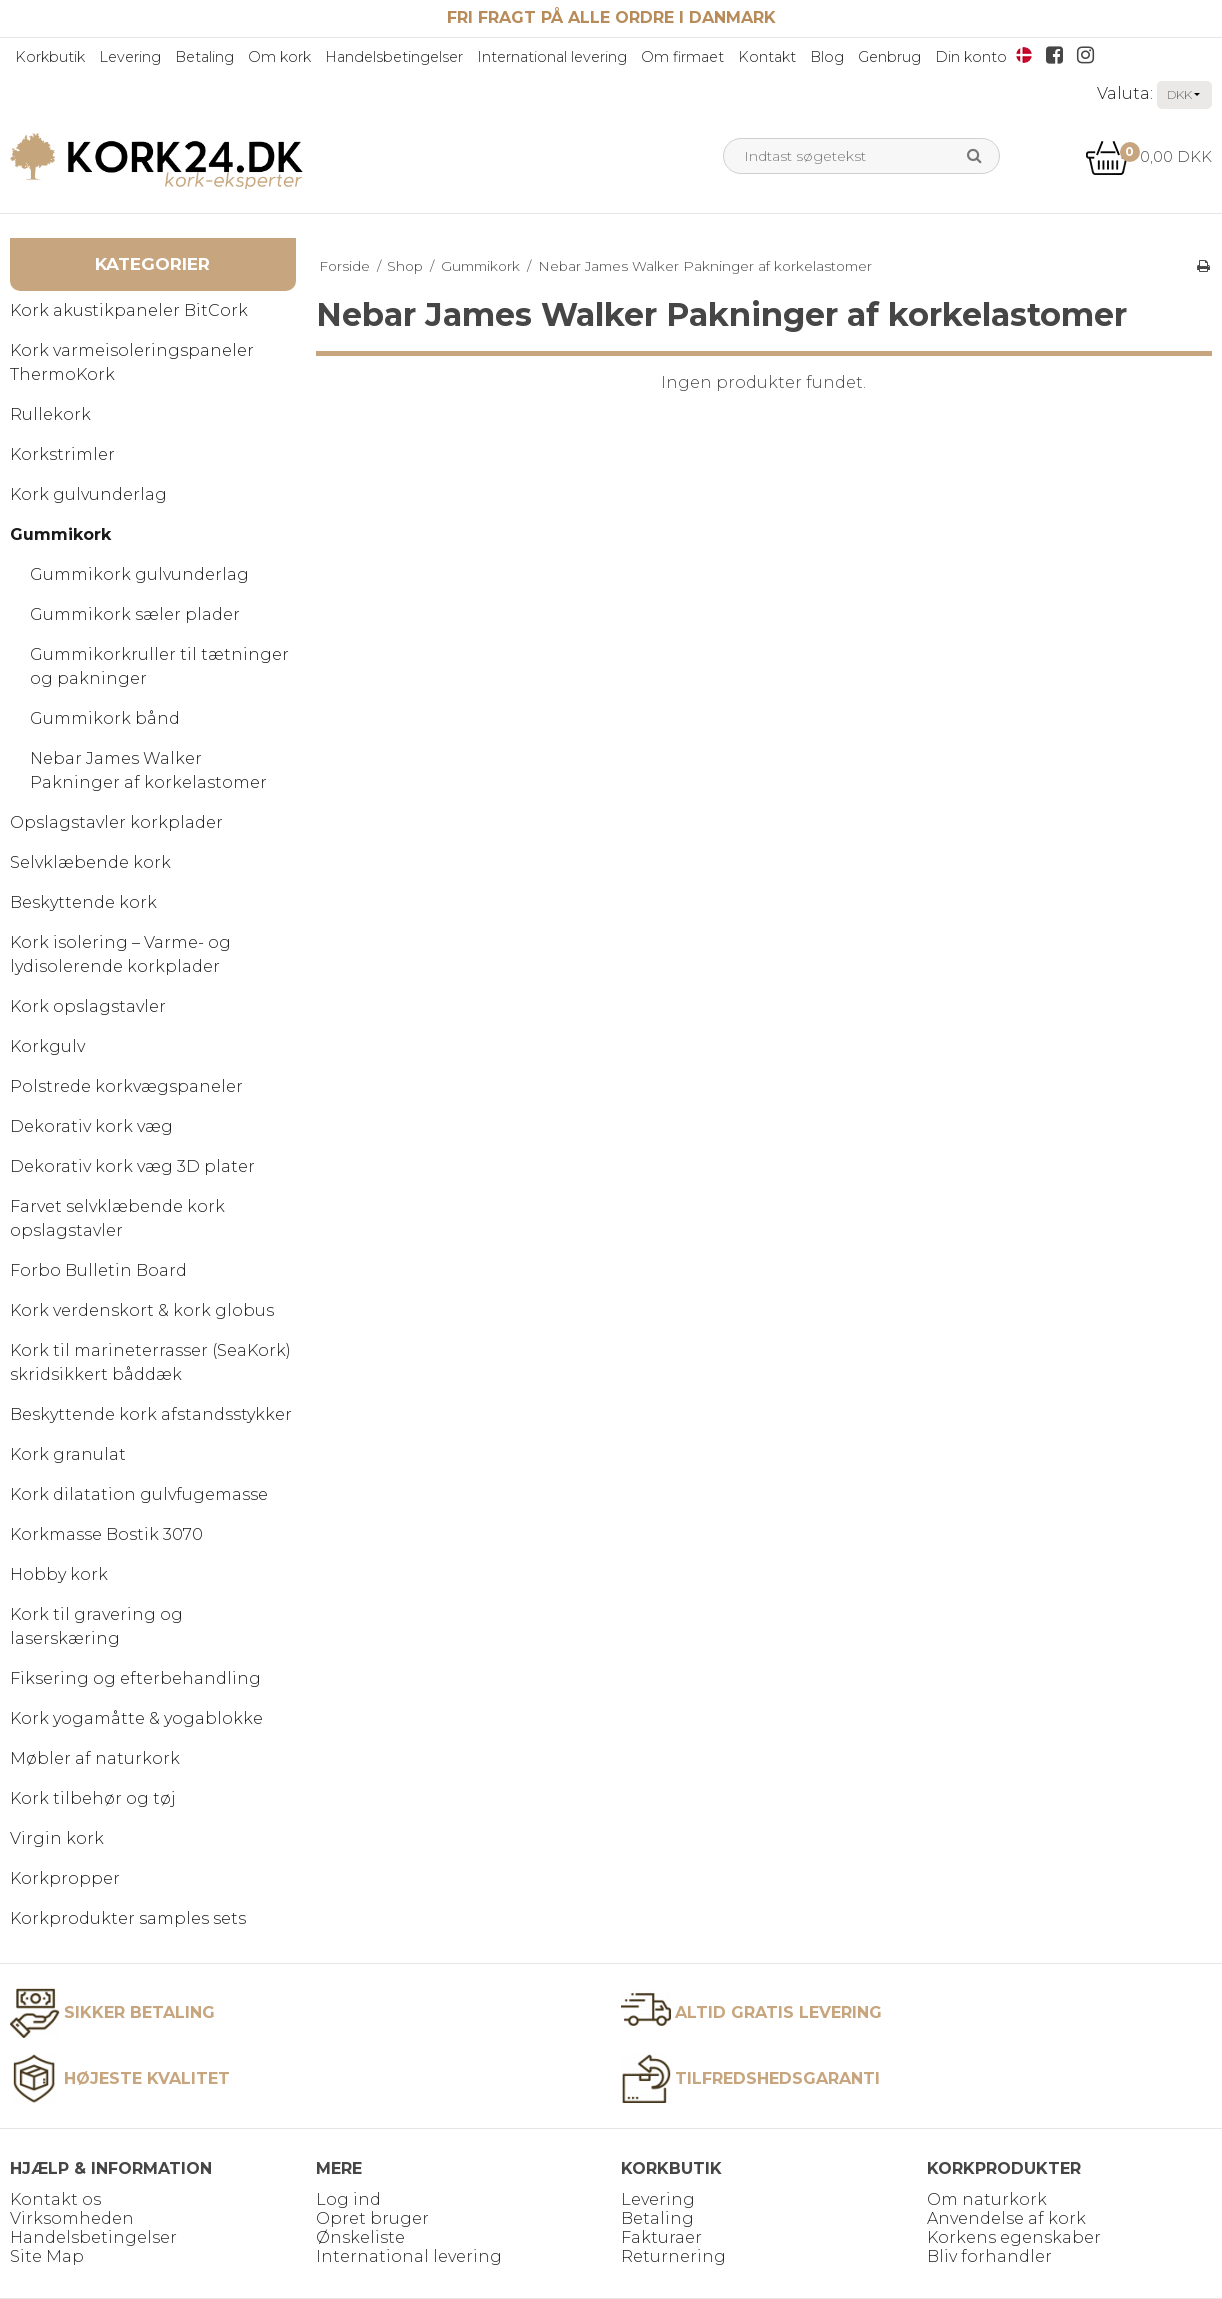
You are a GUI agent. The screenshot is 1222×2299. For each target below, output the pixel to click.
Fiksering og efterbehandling (135, 1678)
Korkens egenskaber (1014, 2237)
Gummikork (60, 534)
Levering (130, 57)
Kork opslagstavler (88, 1006)
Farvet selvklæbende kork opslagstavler (117, 1218)
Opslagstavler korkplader (116, 822)
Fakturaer (661, 2237)
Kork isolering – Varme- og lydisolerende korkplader (120, 954)
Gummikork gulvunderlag (139, 574)
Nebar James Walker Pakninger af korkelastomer (148, 770)
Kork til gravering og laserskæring (96, 1626)
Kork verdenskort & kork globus (142, 1310)
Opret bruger (372, 2218)
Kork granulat (68, 1454)
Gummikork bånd (105, 718)
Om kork (279, 57)
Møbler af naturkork (95, 1758)
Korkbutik (50, 57)
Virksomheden (72, 2218)
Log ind (348, 2199)
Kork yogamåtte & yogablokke (136, 1718)
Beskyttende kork (83, 902)
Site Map (47, 2256)
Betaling (204, 57)
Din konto (971, 57)
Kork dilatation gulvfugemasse (139, 1494)
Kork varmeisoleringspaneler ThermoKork (132, 362)
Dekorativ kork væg (91, 1126)
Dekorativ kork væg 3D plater (132, 1166)
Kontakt (767, 57)
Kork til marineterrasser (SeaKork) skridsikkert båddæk (150, 1362)
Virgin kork (57, 1838)
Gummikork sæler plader (135, 614)
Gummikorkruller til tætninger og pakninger (159, 666)
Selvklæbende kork (90, 862)
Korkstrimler (62, 454)
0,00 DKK (1148, 156)
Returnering (673, 2256)
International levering (552, 57)
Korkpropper (65, 1878)
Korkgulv (47, 1046)
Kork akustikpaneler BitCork (129, 310)
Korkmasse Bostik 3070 (106, 1534)
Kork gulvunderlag (88, 494)
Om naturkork (987, 2199)
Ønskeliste (360, 2237)
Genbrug (889, 57)
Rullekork (50, 414)
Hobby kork (59, 1574)
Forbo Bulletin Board (98, 1270)
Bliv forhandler (989, 2256)
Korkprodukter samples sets (128, 1918)
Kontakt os (55, 2199)
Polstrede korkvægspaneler (126, 1086)
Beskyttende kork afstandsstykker (151, 1414)
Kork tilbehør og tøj (93, 1798)
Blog (827, 57)
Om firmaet (682, 57)
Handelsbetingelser (394, 57)
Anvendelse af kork (1006, 2218)
